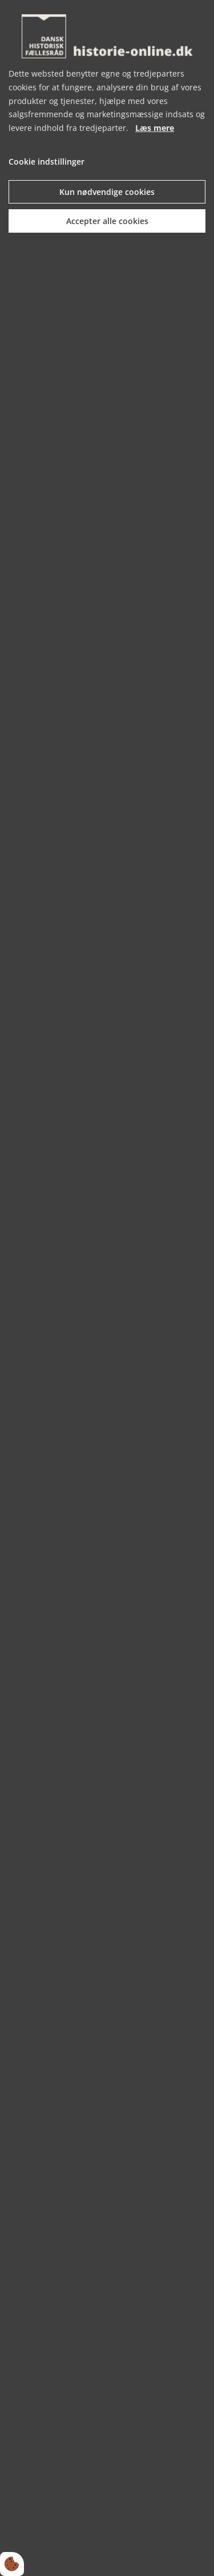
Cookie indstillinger (46, 161)
